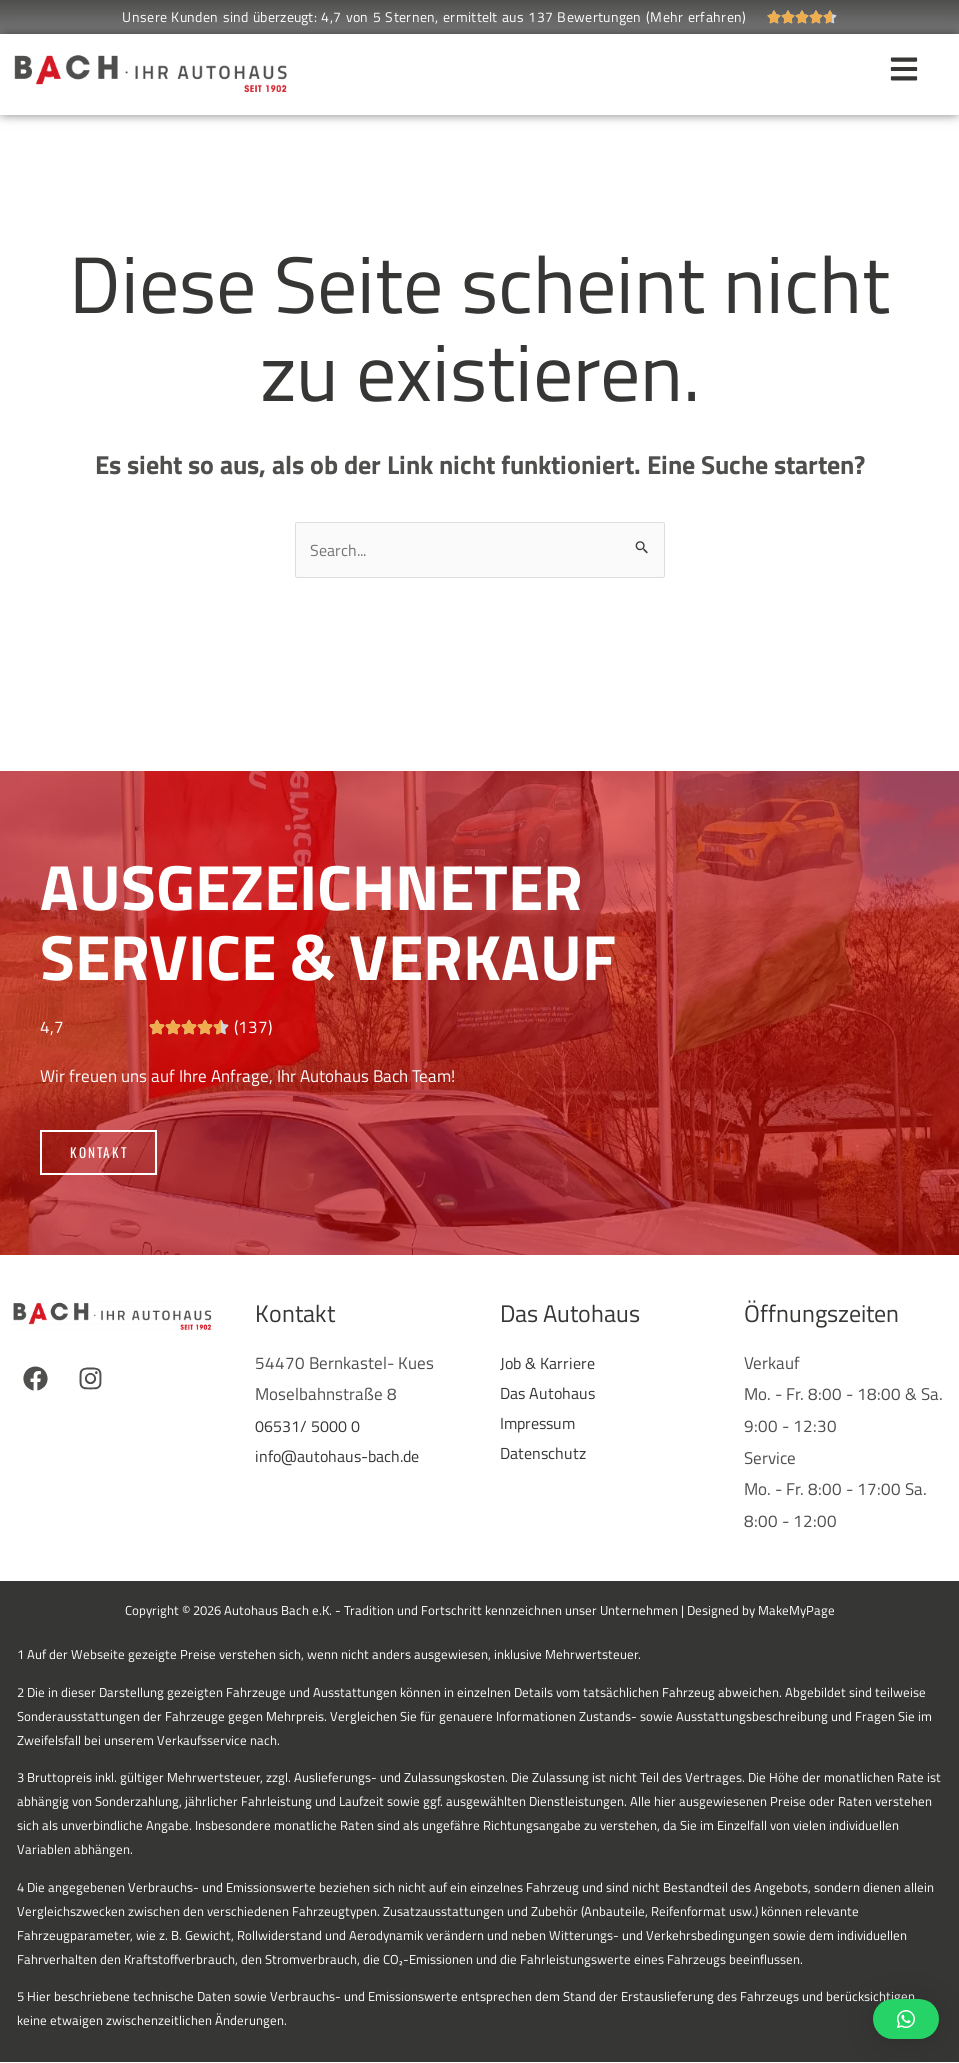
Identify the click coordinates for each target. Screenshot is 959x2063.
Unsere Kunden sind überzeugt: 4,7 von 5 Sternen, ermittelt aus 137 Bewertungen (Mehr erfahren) (434, 16)
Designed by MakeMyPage (761, 1611)
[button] (906, 2019)
